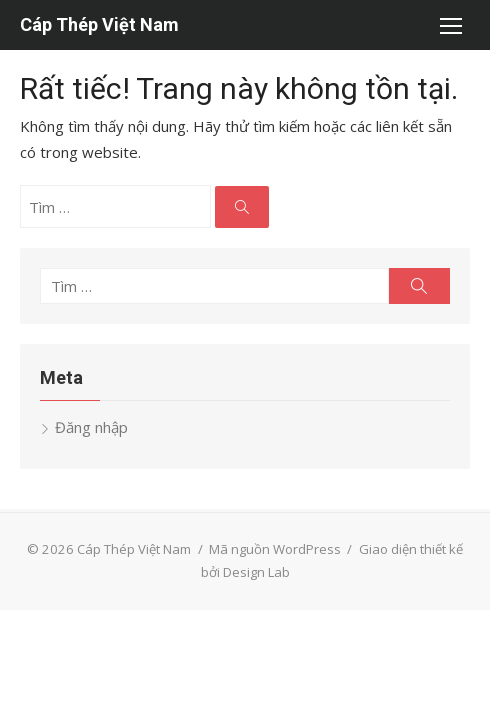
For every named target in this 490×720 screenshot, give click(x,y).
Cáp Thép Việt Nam (99, 24)
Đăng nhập (91, 427)
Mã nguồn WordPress (275, 549)
